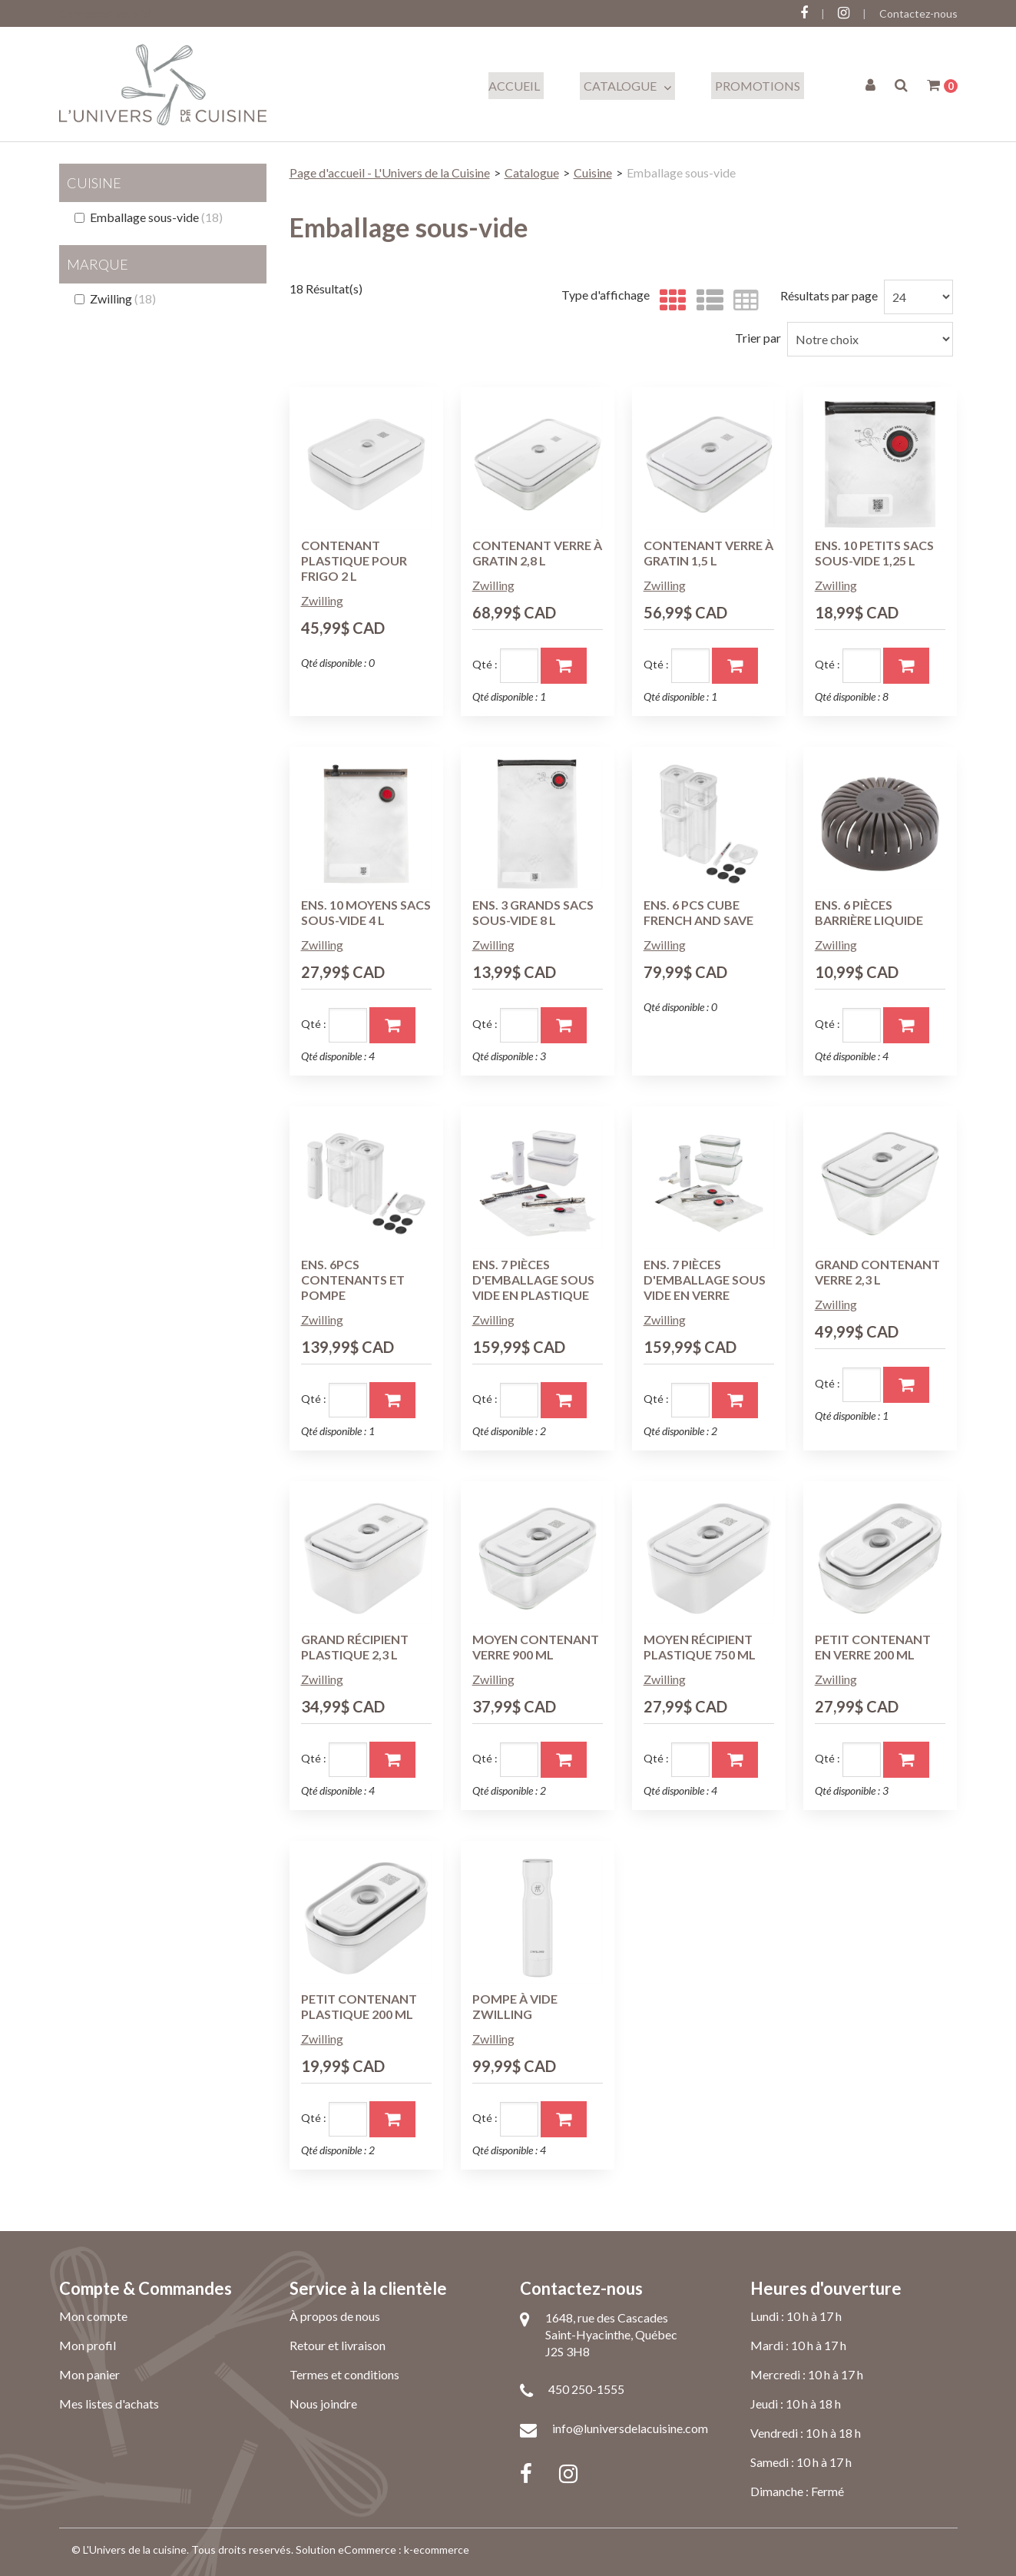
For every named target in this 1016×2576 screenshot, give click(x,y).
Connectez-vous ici (105, 13)
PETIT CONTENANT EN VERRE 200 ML (873, 1647)
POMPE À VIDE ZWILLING (515, 2006)
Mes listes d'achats (109, 2403)
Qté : (485, 664)
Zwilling (115, 298)
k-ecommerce (436, 2549)
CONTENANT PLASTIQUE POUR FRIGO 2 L (354, 560)
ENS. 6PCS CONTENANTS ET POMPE (353, 1279)
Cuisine (593, 172)
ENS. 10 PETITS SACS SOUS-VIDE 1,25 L (874, 553)
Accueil (514, 85)
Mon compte (93, 2316)
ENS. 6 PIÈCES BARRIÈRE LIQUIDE (869, 912)
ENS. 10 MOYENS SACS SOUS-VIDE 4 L (366, 912)
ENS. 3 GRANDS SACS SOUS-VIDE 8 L (533, 912)
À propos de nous (335, 2316)
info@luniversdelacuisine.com (630, 2428)
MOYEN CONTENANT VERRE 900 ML (535, 1647)
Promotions (757, 85)
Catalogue (627, 86)
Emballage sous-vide (148, 217)
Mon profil (87, 2345)
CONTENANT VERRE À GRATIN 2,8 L (537, 553)
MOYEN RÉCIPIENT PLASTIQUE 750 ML (700, 1647)
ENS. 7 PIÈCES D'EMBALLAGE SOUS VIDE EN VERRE (705, 1279)
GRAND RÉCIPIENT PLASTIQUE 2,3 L (355, 1647)
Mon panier (89, 2374)
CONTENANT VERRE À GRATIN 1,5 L (708, 553)
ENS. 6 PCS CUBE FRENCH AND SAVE (698, 912)
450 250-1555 (586, 2389)
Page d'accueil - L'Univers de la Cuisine (390, 172)
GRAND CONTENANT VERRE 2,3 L (877, 1272)
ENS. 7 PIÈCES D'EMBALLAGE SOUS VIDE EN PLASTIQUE (533, 1279)
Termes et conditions (344, 2374)
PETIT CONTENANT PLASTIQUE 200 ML (359, 2006)
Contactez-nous (918, 13)
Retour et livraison (338, 2345)
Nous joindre (323, 2403)
